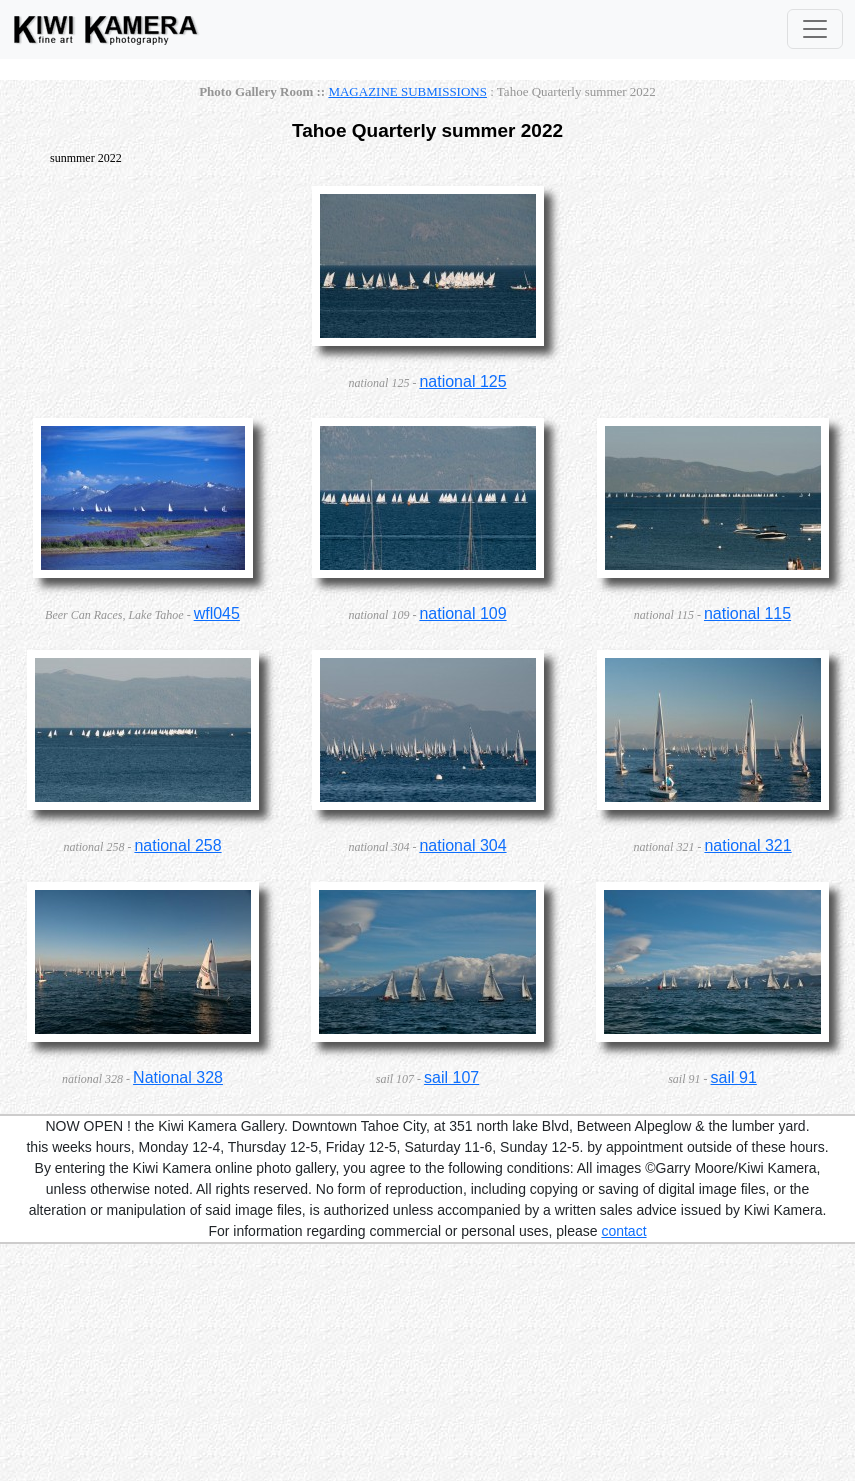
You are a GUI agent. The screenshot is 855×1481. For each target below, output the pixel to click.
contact (623, 1231)
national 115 (747, 613)
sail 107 (451, 1077)
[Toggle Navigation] (815, 29)
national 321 (747, 845)
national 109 (462, 613)
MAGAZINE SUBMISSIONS (407, 91)
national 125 (462, 381)
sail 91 (734, 1077)
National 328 (178, 1077)
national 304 (462, 845)
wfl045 (217, 613)
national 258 (177, 845)
